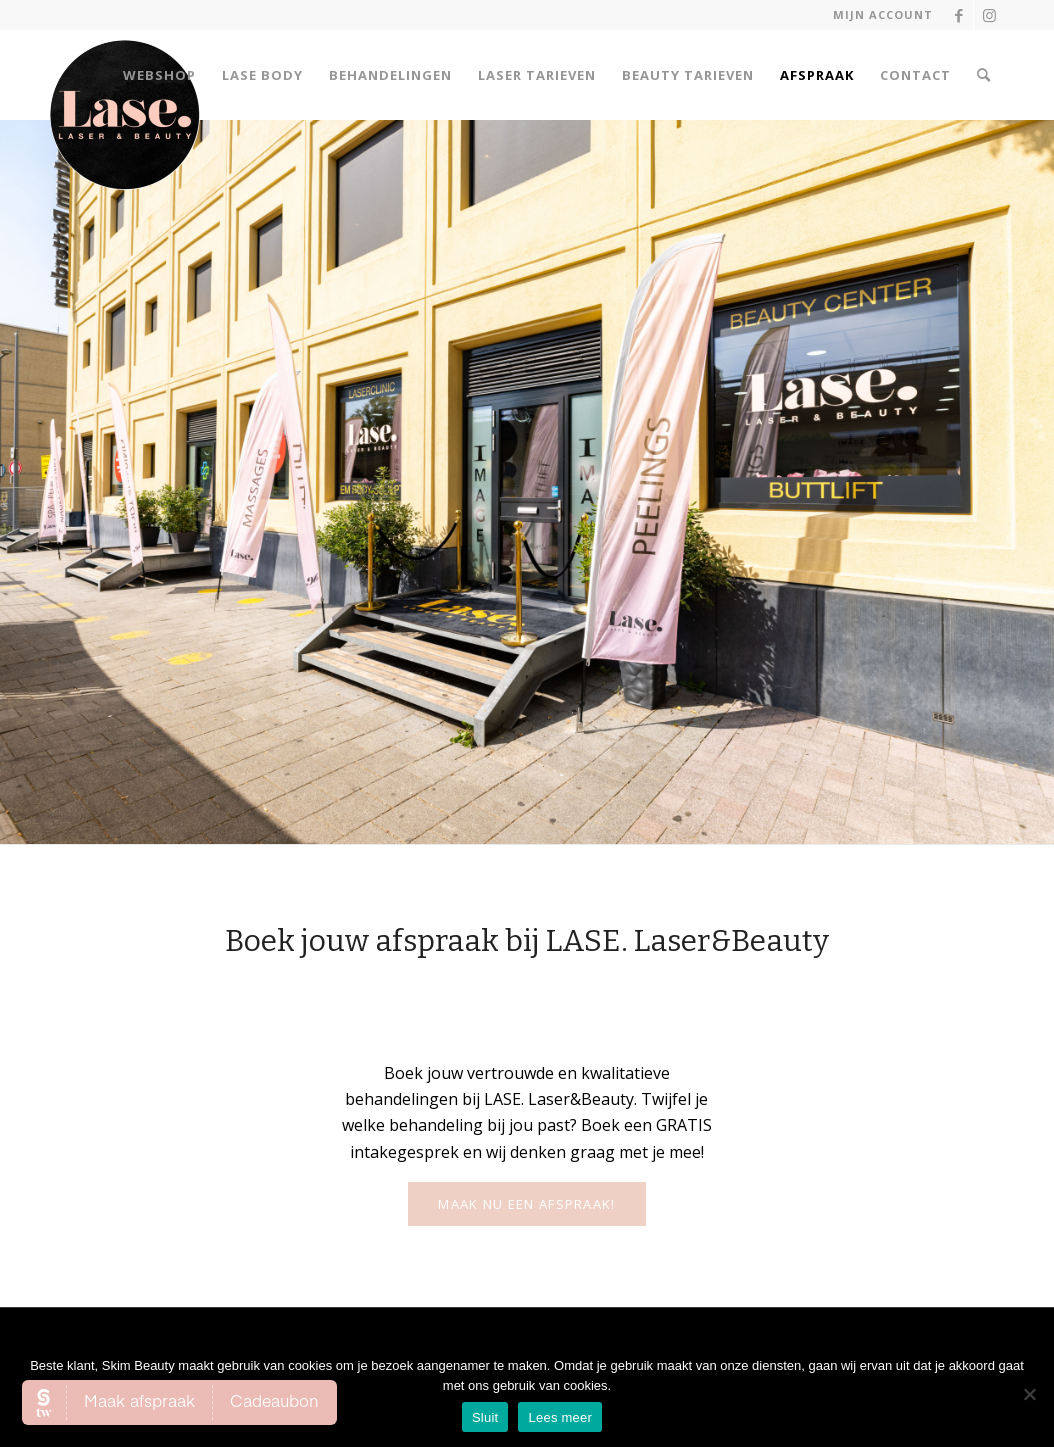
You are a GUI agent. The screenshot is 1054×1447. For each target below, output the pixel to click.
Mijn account (883, 14)
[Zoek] (984, 75)
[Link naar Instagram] (989, 15)
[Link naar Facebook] (958, 15)
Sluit (485, 1417)
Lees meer (560, 1417)
